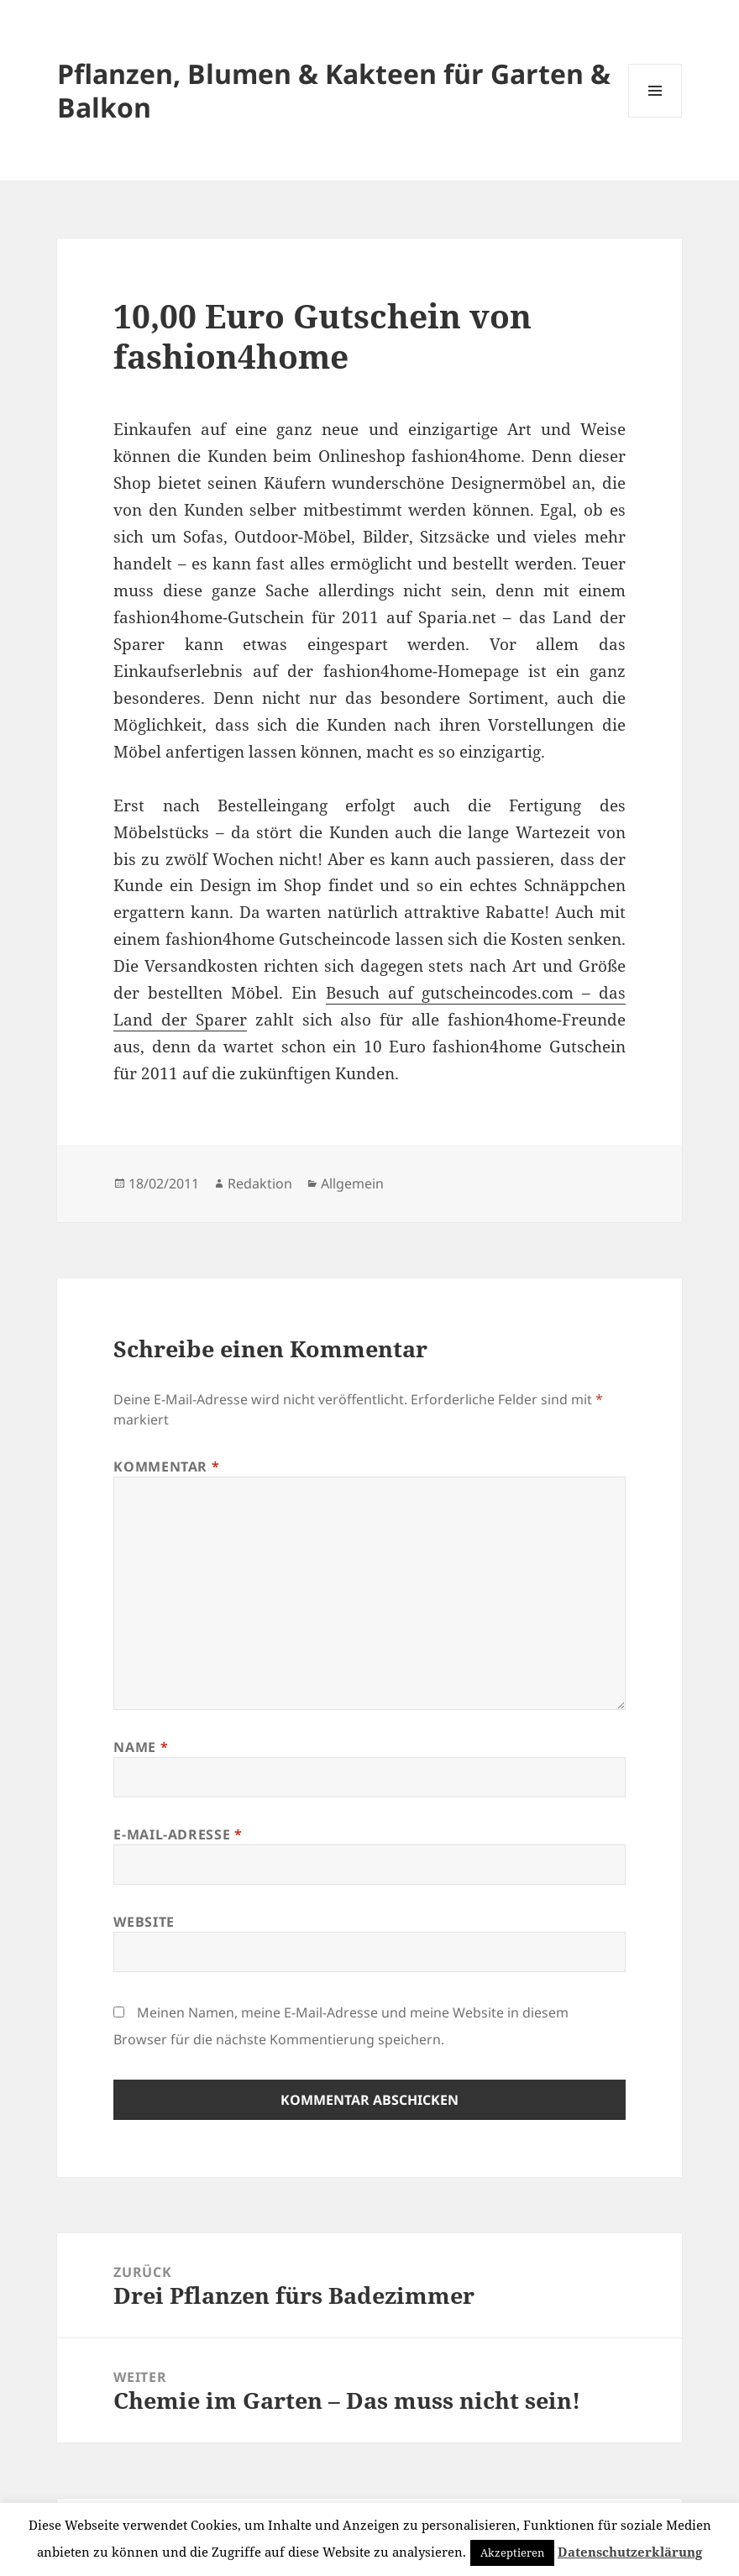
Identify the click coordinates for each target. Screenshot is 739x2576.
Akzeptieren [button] (512, 2552)
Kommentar (166, 1466)
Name (140, 1747)
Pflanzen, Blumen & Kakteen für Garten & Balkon (334, 90)
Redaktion (260, 1183)
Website (143, 1921)
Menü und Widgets (655, 117)
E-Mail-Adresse (177, 1834)
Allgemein (352, 1183)
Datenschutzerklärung (630, 2551)
